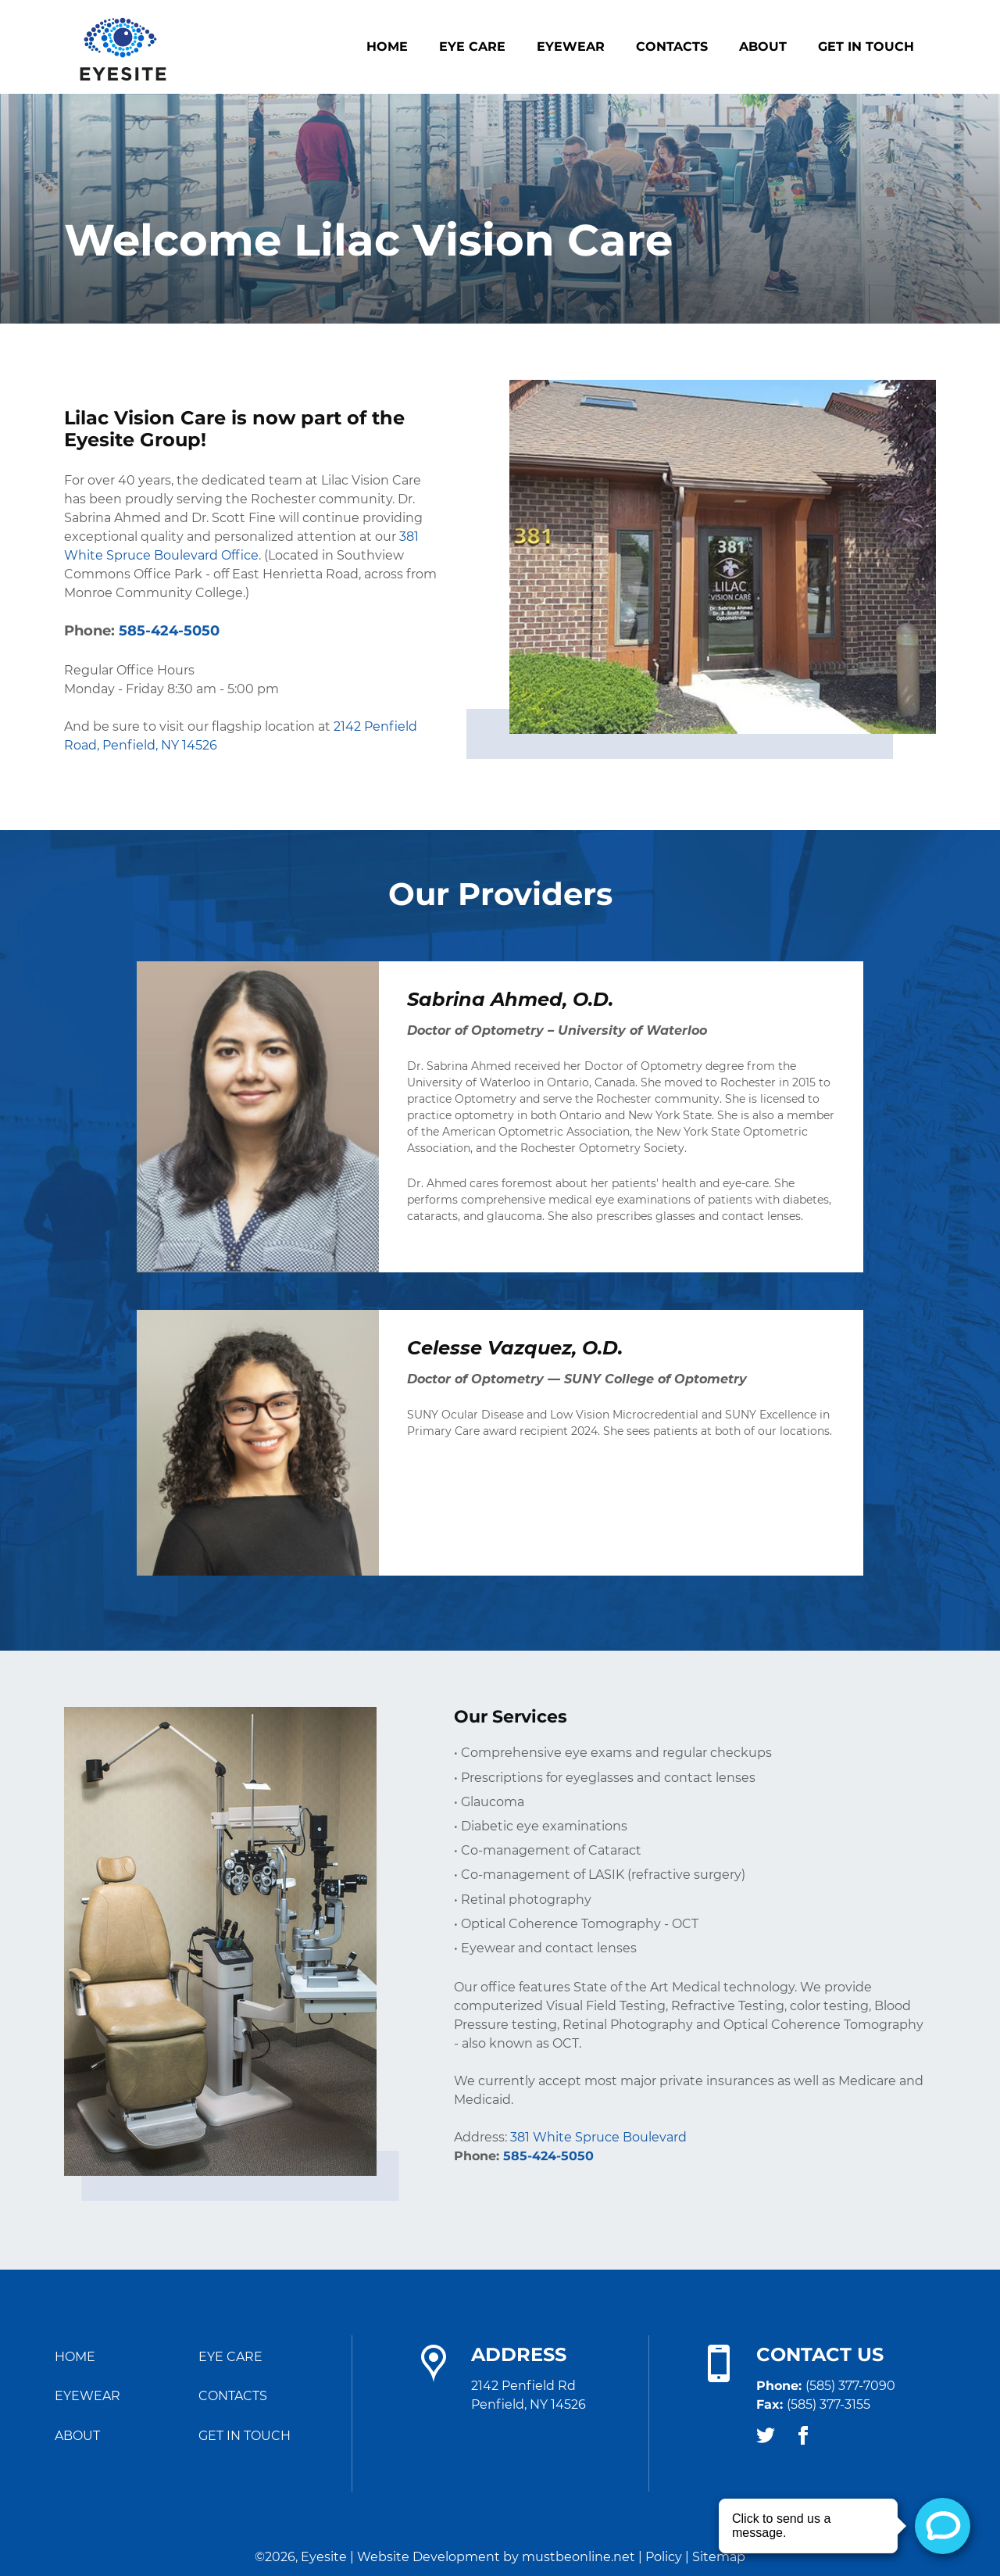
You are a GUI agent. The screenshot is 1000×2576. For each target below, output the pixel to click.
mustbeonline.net (578, 2557)
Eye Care (472, 47)
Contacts (672, 47)
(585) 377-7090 (850, 2386)
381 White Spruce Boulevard (598, 2137)
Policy (663, 2557)
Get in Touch (866, 47)
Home (387, 47)
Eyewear (571, 47)
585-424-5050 (548, 2156)
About (763, 47)
